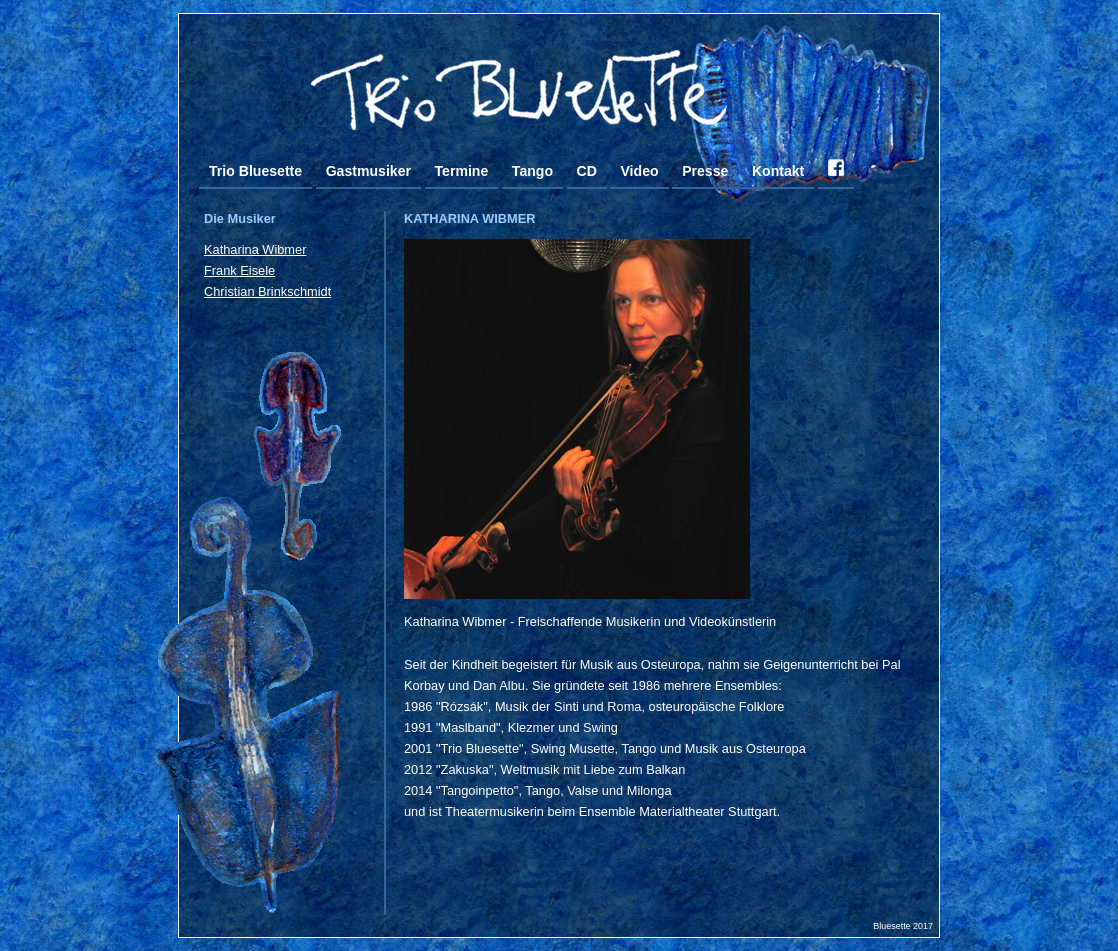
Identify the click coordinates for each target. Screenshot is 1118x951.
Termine (462, 171)
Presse (705, 171)
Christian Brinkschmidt (267, 291)
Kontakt (778, 171)
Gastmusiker (368, 171)
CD (587, 171)
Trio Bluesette (255, 171)
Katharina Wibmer (255, 249)
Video (639, 171)
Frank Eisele (239, 270)
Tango (532, 171)
